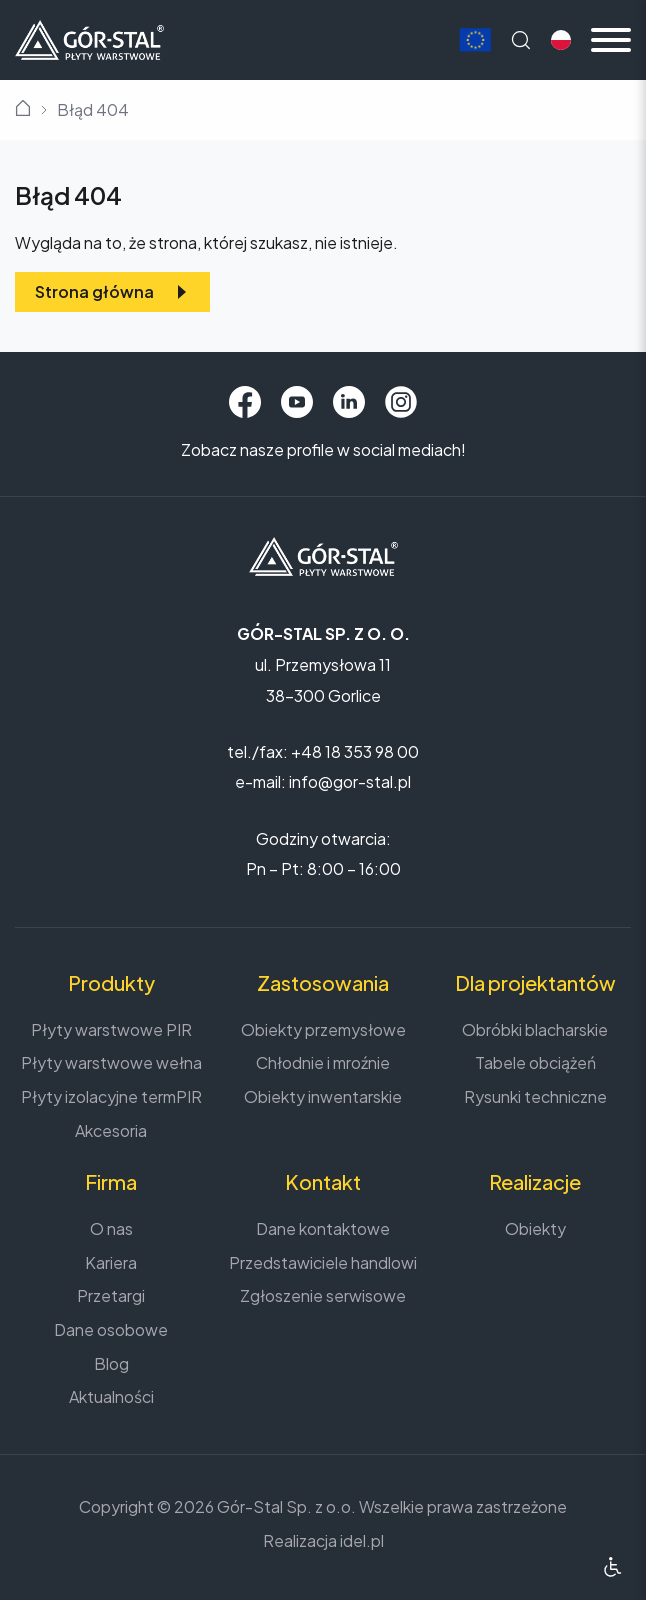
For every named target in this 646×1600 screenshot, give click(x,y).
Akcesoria (111, 1130)
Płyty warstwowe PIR (111, 1029)
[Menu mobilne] (611, 40)
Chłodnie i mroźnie (323, 1062)
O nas (111, 1228)
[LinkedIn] (349, 402)
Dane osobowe (111, 1329)
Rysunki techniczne (535, 1096)
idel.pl (362, 1540)
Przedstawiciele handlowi (323, 1262)
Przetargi (111, 1295)
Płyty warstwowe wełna (111, 1062)
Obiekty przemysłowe (323, 1029)
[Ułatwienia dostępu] (612, 1566)
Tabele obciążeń (535, 1062)
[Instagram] (401, 402)
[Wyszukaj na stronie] (521, 40)
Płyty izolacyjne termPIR (111, 1096)
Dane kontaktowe (323, 1228)
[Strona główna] (89, 37)
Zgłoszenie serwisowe (323, 1295)
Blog (111, 1363)
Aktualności (111, 1396)
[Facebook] (245, 402)
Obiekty (535, 1228)
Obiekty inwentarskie (323, 1096)
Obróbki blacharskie (535, 1029)
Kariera (111, 1262)
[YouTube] (297, 402)
